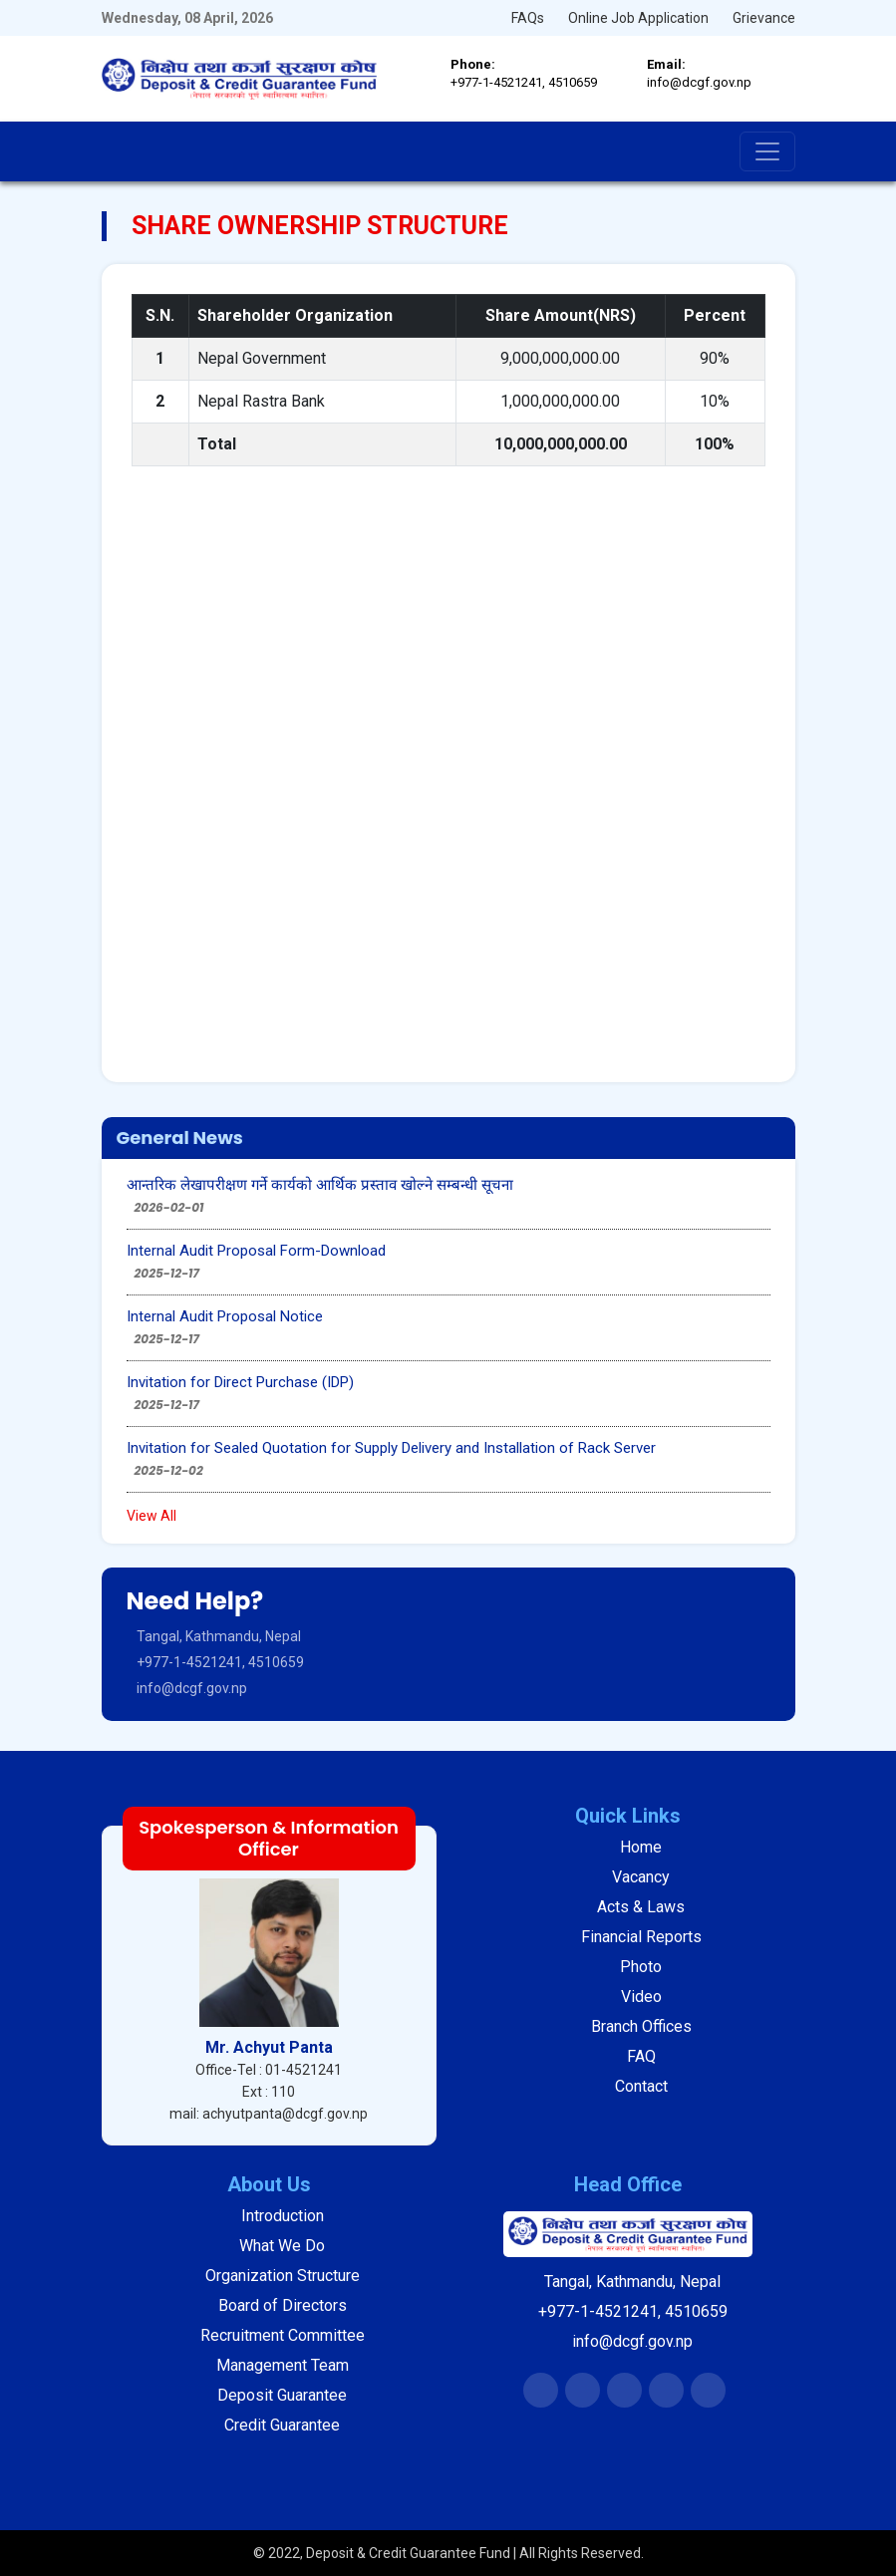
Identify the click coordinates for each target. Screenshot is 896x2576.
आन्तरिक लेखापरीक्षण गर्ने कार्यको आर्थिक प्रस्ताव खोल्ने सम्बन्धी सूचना (320, 1185)
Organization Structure (282, 2275)
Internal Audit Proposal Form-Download (256, 1251)
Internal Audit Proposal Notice (225, 1316)
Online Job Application (638, 18)
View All (151, 1516)
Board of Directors (282, 2305)
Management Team (282, 2365)
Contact (641, 2086)
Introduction (282, 2215)
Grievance (764, 18)
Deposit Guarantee (282, 2395)
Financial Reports (641, 1936)
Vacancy (641, 1876)
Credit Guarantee (282, 2425)
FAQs (527, 18)
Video (641, 1996)
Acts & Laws (641, 1906)
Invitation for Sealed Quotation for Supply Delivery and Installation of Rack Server (391, 1448)
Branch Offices (641, 2026)
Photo (641, 1966)
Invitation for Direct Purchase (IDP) (240, 1382)
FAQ (641, 2056)
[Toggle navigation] (767, 151)
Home (641, 1847)
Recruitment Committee (282, 2335)
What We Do (282, 2245)
